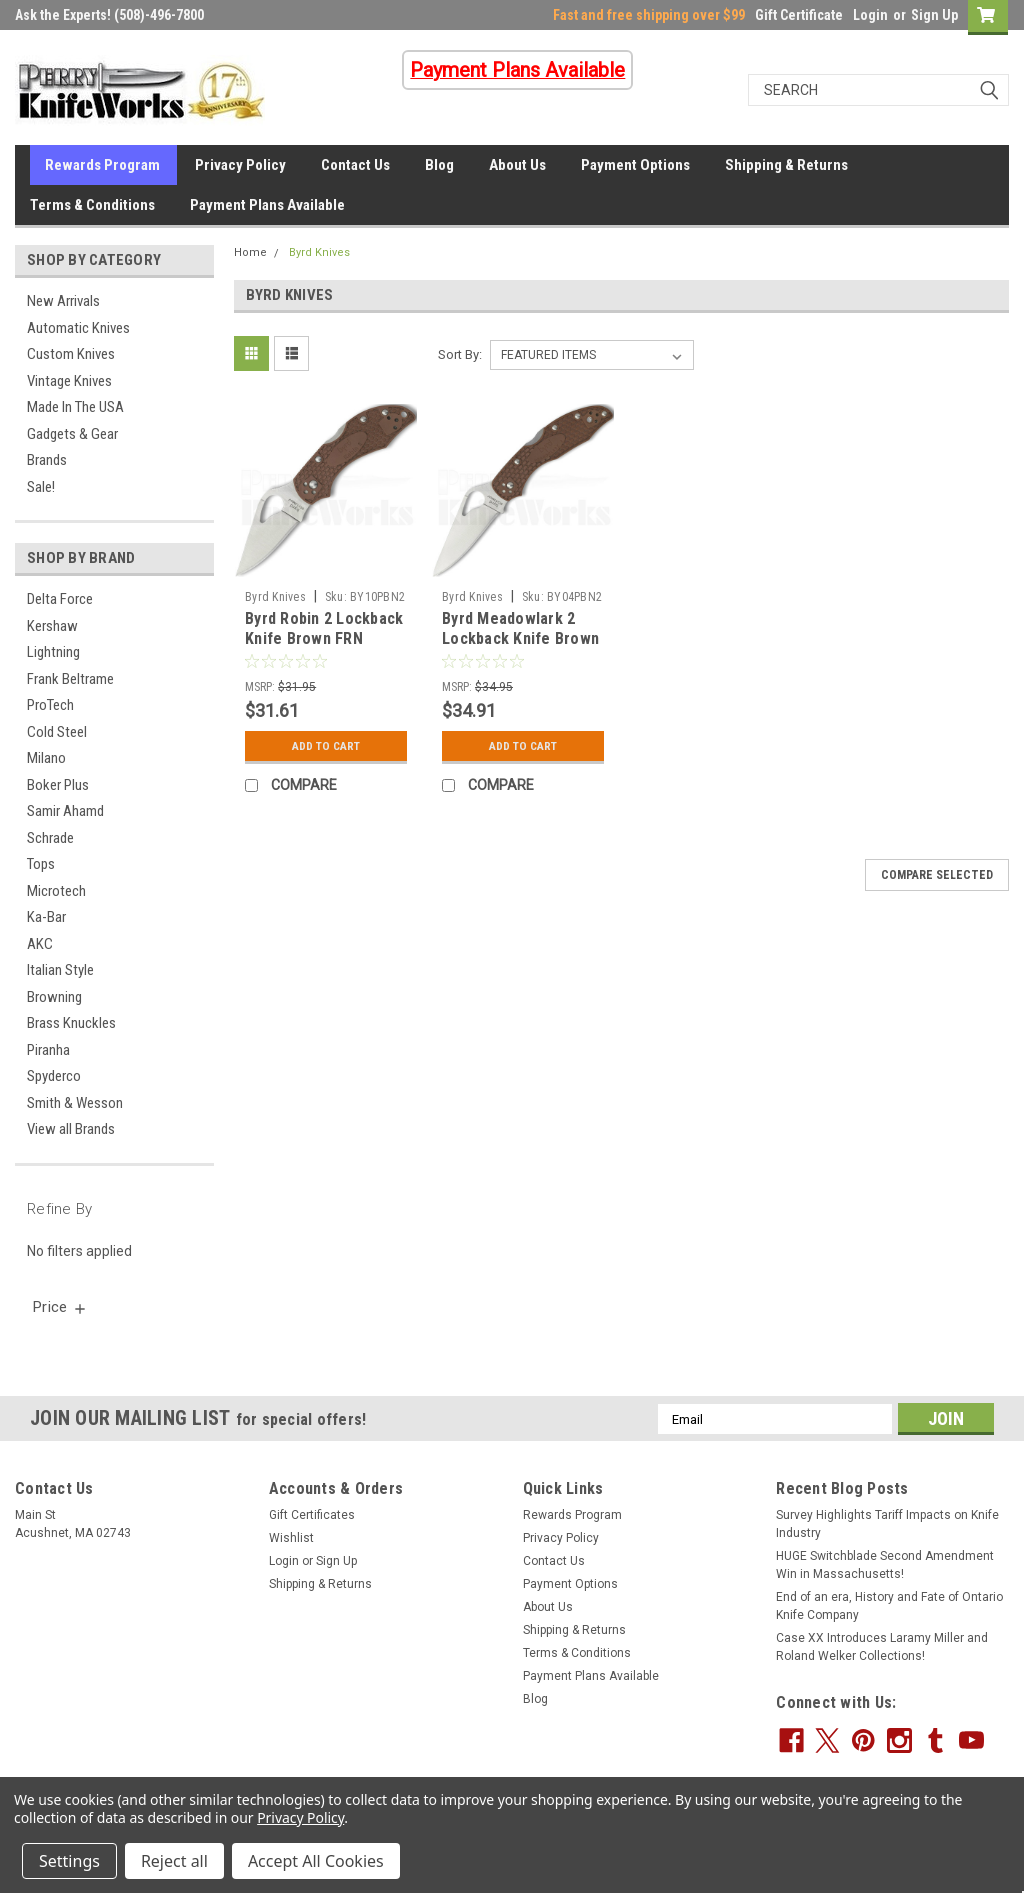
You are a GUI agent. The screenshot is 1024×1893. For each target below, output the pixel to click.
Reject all (174, 1861)
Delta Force (60, 599)
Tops (41, 864)
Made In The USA (75, 407)
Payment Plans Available (267, 205)
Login (870, 15)
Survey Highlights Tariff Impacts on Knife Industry (887, 1524)
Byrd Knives (319, 252)
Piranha (48, 1050)
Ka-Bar (46, 917)
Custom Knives (71, 354)
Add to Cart (326, 746)
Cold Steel (57, 732)
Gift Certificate (799, 15)
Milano (46, 758)
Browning (54, 997)
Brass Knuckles (71, 1023)
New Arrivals (63, 301)
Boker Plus (58, 785)
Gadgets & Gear (72, 434)
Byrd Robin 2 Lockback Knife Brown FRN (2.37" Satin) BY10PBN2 (324, 648)
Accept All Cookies (316, 1861)
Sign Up (934, 15)
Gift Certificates (312, 1515)
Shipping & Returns (786, 165)
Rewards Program (102, 165)
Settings (69, 1861)
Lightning (53, 652)
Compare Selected (937, 875)
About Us (517, 165)
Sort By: (460, 354)
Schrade (50, 838)
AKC (40, 944)
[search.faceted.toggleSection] (60, 1307)
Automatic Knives (78, 328)
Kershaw (52, 626)
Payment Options (635, 165)
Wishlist (291, 1538)
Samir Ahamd (65, 811)
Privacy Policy (240, 165)
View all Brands (71, 1129)
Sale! (41, 487)
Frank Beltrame (70, 679)
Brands (47, 460)
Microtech (56, 891)
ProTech (50, 705)
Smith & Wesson (75, 1103)
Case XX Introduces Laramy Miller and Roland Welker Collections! (882, 1647)
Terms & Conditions (92, 205)
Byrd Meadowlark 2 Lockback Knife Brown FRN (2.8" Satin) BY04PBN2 (520, 648)
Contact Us (355, 165)
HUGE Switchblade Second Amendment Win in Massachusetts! (885, 1565)
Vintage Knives (69, 381)
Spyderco (54, 1076)
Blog (439, 165)
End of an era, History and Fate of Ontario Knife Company (889, 1606)
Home (250, 252)
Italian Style (60, 970)
